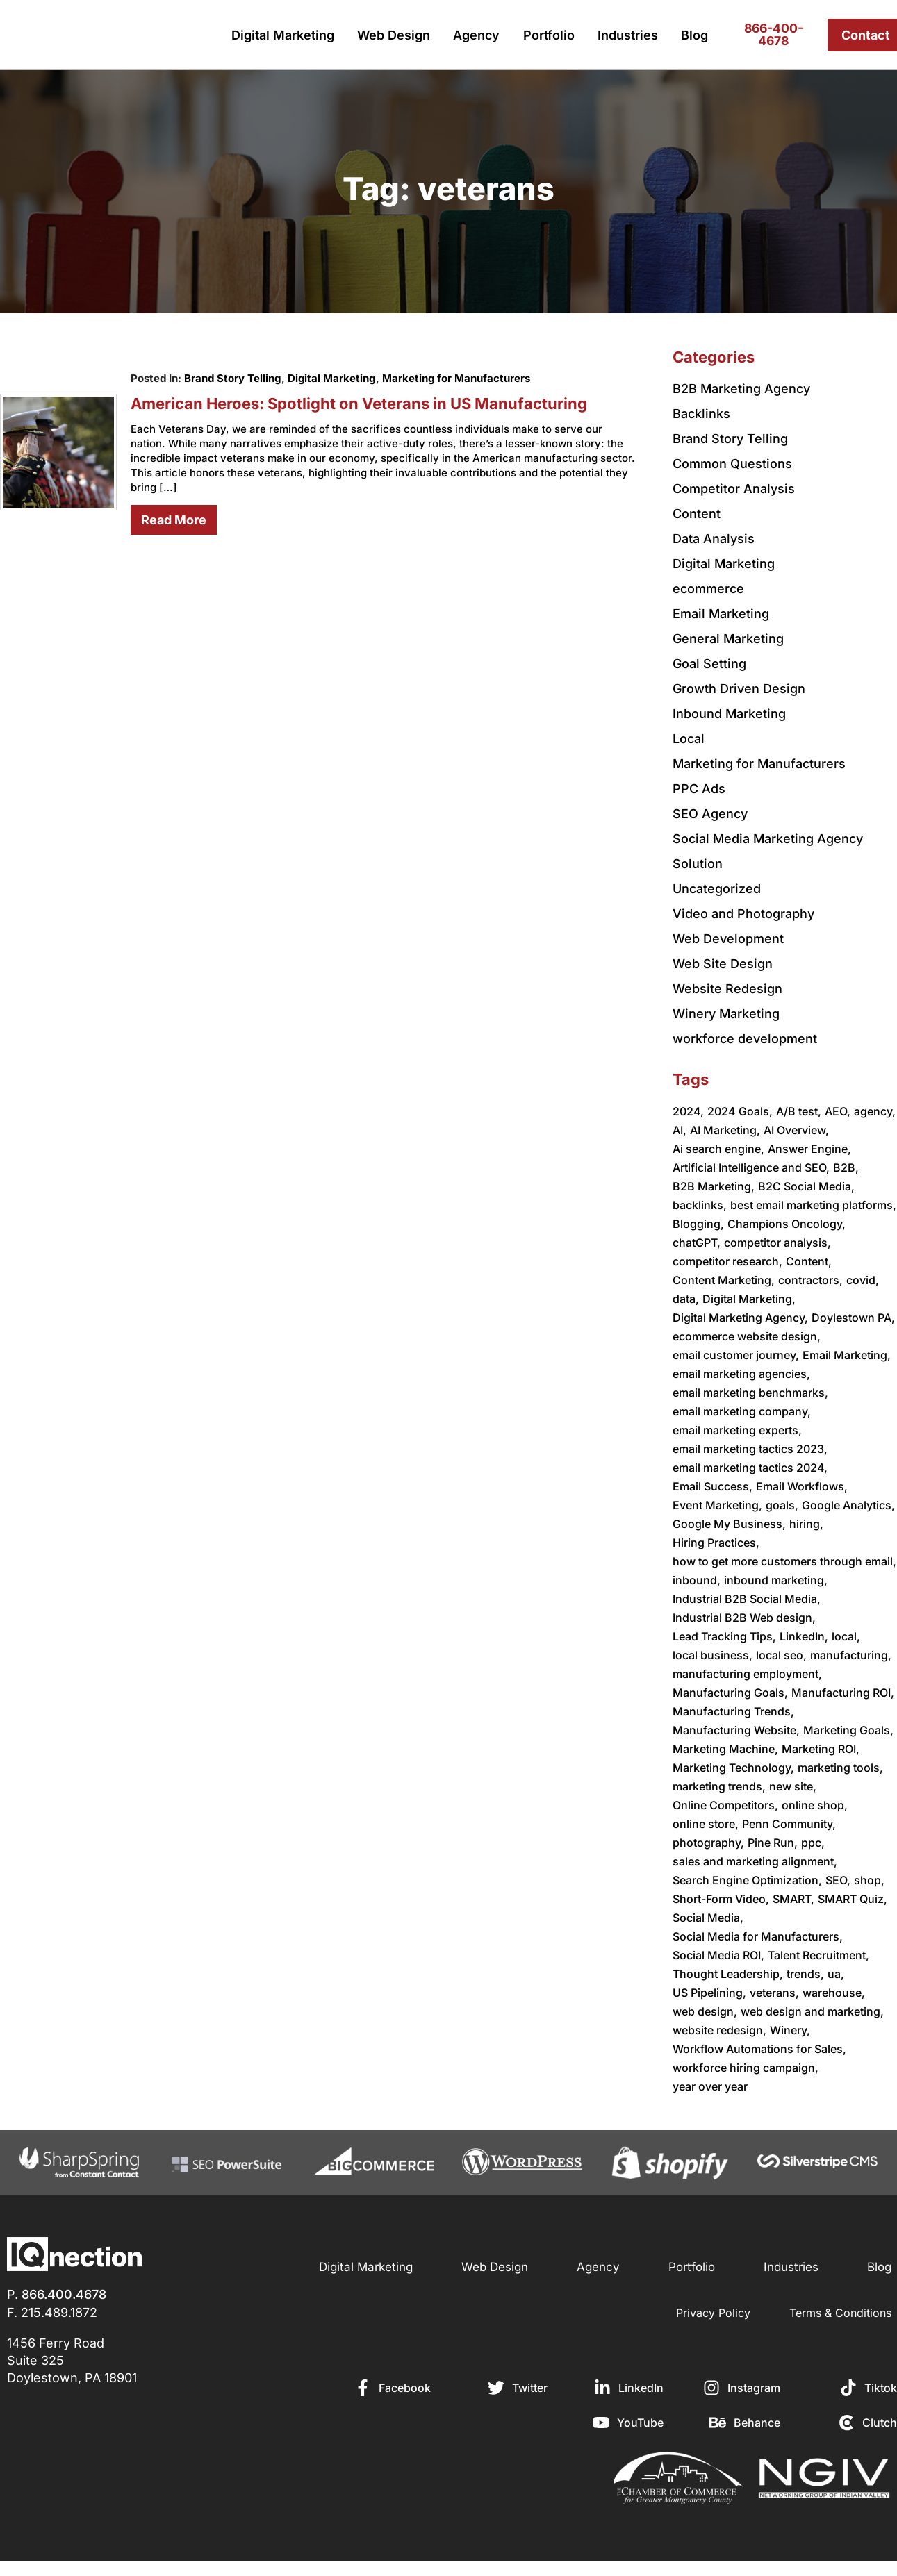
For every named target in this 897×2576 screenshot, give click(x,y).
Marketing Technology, (733, 1768)
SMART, (793, 1899)
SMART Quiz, (852, 1899)
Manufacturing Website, (736, 1730)
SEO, (837, 1880)
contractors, (810, 1280)
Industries (628, 35)
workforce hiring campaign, (745, 2068)
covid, (862, 1280)
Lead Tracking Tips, (724, 1636)
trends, (805, 1974)
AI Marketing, (725, 1130)
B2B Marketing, (714, 1186)
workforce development (745, 1038)
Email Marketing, (847, 1355)
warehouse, (834, 1993)
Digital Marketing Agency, (740, 1317)
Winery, (790, 2030)
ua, (836, 1974)
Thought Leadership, (728, 1974)
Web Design (393, 35)
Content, (809, 1261)
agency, (875, 1111)
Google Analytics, (848, 1505)
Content (697, 513)
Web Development (728, 938)
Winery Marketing (726, 1013)
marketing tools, (840, 1768)
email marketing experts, (737, 1430)
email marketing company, (742, 1411)
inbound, (697, 1580)
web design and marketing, (812, 2011)
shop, (869, 1880)
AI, (679, 1130)
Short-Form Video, (721, 1899)
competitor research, (727, 1261)
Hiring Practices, (716, 1542)
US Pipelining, (709, 1993)
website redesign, (719, 2030)
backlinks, (700, 1205)
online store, (706, 1824)
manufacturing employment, (747, 1674)
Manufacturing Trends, (733, 1711)
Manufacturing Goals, (730, 1693)
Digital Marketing (282, 35)
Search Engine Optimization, (747, 1880)
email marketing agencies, (741, 1374)
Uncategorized (717, 888)
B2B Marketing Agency (741, 388)
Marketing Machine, (725, 1749)
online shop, (815, 1805)
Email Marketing (721, 613)
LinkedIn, (804, 1636)
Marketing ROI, (820, 1749)
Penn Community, (789, 1824)
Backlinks (701, 413)
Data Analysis (714, 538)
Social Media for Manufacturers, (758, 1936)
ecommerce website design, (747, 1336)
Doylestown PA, (853, 1317)
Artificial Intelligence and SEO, (751, 1167)
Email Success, (712, 1486)
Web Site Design (723, 963)
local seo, (781, 1655)
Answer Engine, (809, 1149)
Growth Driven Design (739, 688)
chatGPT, (697, 1242)
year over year (710, 2086)
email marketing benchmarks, (750, 1392)
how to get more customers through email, (784, 1561)
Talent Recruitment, (818, 1955)
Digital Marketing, (749, 1299)
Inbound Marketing (729, 713)
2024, (688, 1111)
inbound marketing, (776, 1580)
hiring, (806, 1524)
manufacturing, (850, 1655)
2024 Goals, (740, 1111)
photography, (708, 1843)
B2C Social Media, (806, 1186)
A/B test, (798, 1111)
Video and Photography (743, 913)
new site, (792, 1786)
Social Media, (708, 1918)
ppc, (813, 1843)
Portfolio (549, 35)
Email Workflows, (802, 1486)
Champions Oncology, (786, 1224)
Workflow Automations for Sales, (759, 2049)
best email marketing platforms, (813, 1205)
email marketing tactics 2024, (750, 1467)
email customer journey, (736, 1355)
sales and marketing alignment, (755, 1861)
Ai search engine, (718, 1149)
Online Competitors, (725, 1805)
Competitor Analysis (734, 488)
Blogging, (698, 1224)
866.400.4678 (64, 2294)
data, (686, 1299)
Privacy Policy (713, 2313)
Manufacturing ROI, (842, 1693)
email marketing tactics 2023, (750, 1449)
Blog (694, 35)
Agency (476, 35)
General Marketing (728, 638)
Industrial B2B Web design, (744, 1617)
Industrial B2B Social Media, (747, 1599)
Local (689, 738)
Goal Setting (709, 663)
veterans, (774, 1993)
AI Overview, (796, 1130)
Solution (698, 863)
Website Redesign (727, 988)
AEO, (837, 1111)
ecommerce (708, 588)
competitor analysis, (777, 1242)
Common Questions (732, 463)
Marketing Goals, (848, 1730)
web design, (705, 2011)
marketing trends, (719, 1786)
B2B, (846, 1167)
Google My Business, (729, 1524)
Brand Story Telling (232, 378)
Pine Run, (773, 1843)
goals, (782, 1505)
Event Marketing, (717, 1505)
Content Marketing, (724, 1280)
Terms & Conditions (840, 2313)
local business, (712, 1655)
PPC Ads (699, 788)
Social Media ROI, (718, 1955)
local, (846, 1636)
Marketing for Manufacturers (456, 378)
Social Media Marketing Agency (768, 838)
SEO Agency (710, 813)
